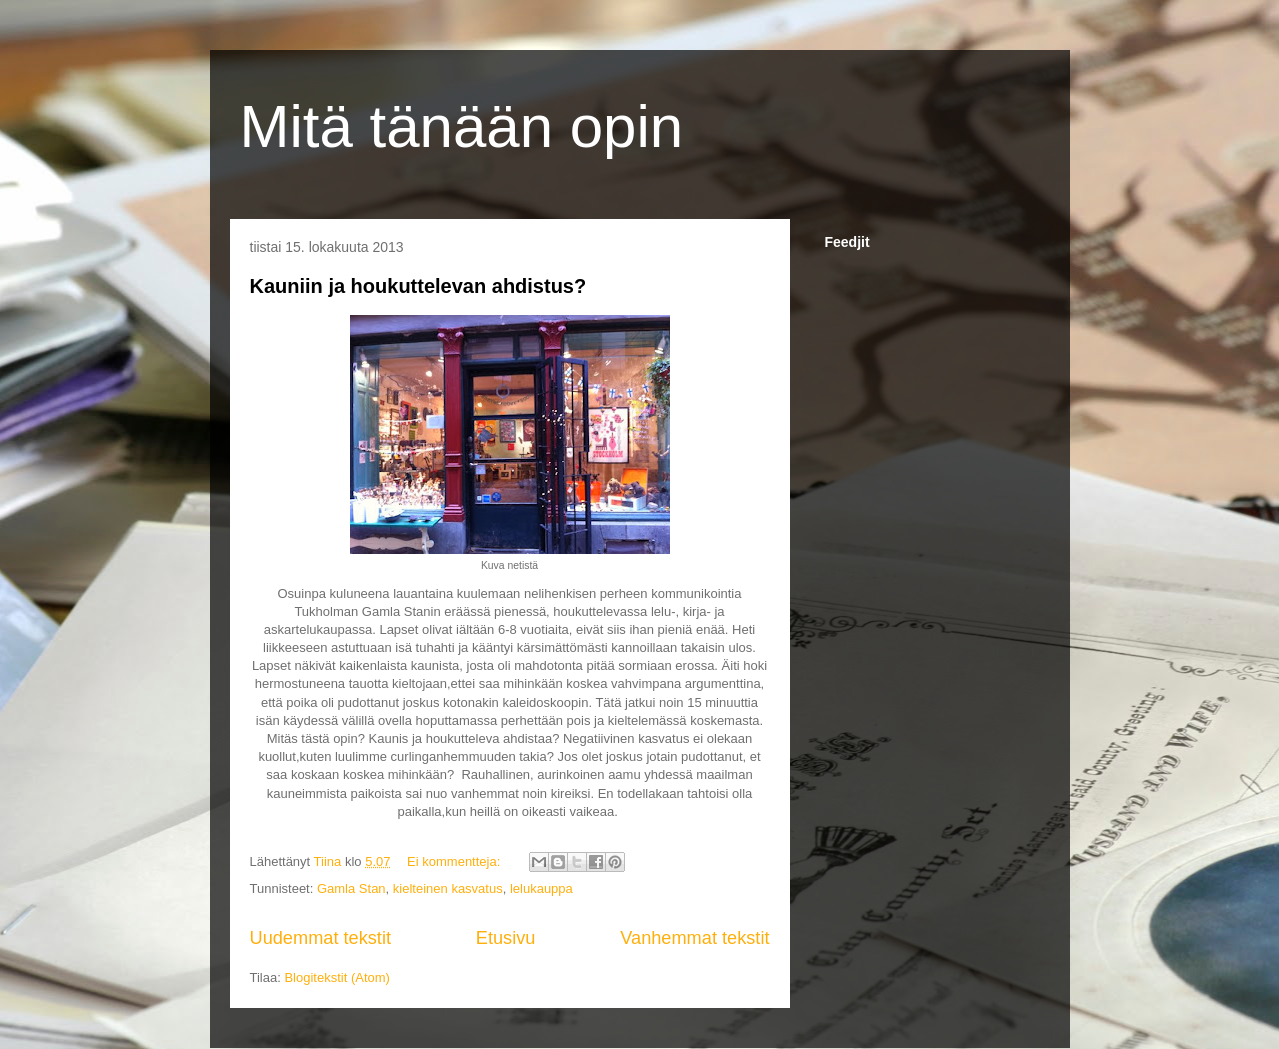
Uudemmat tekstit (321, 938)
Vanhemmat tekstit (694, 938)
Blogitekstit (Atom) (336, 977)
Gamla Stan (351, 888)
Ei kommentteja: (455, 861)
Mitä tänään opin (462, 126)
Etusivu (506, 938)
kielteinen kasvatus (448, 888)
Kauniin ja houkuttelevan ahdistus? (418, 286)
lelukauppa (541, 888)
